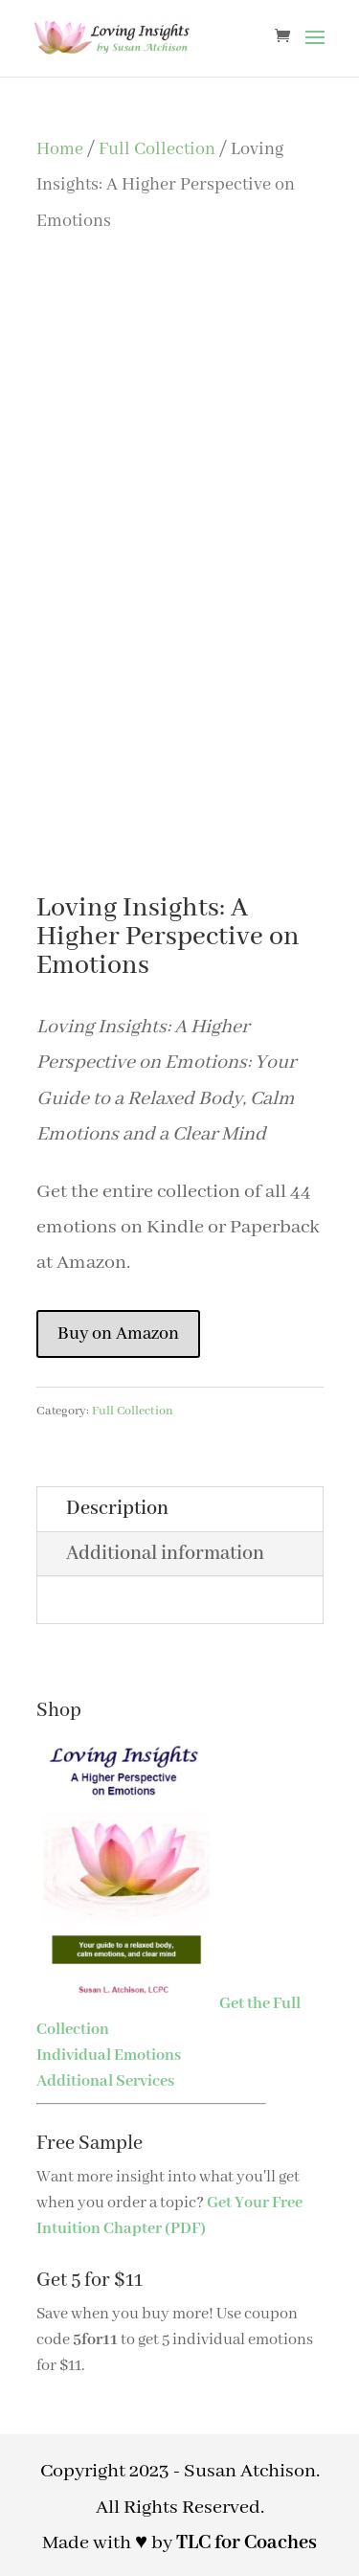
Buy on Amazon (118, 1333)
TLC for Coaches (246, 2543)
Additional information (165, 1554)
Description (117, 1509)
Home (59, 149)
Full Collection (157, 149)
